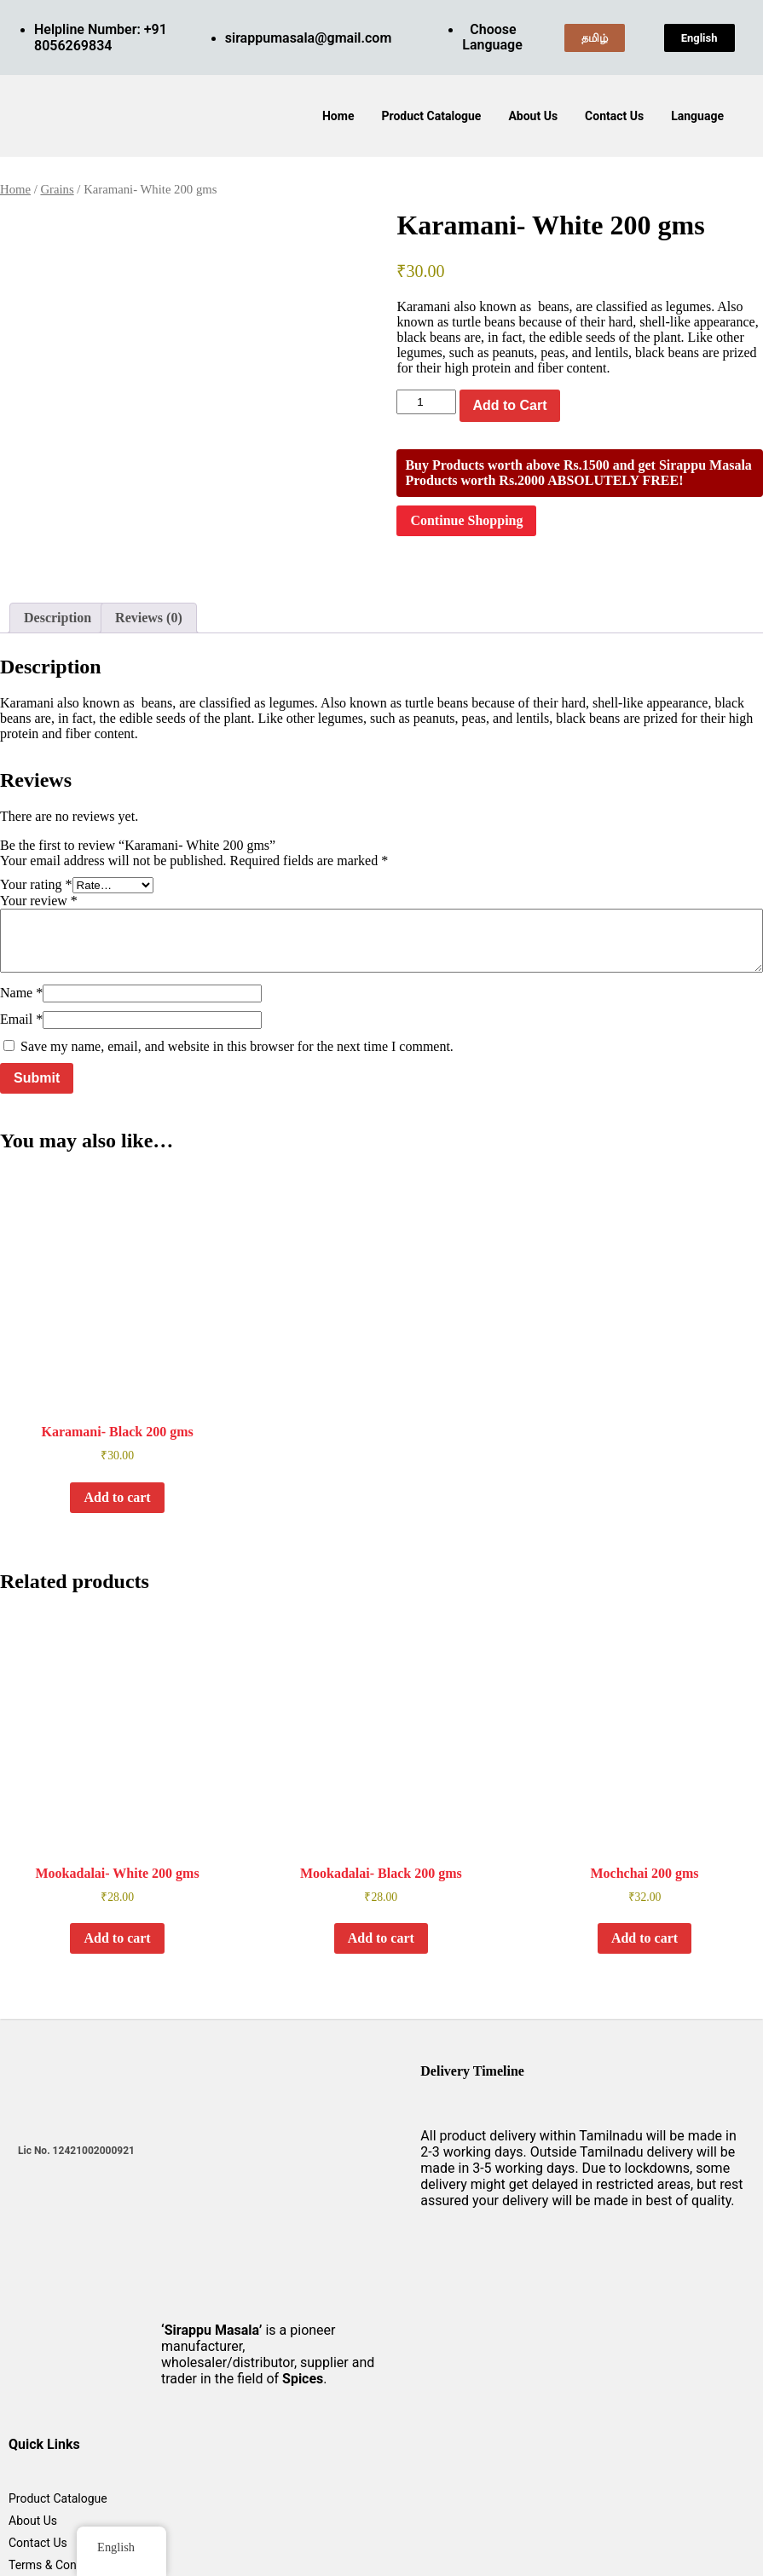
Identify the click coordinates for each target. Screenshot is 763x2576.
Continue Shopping (466, 520)
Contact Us (614, 116)
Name (21, 992)
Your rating (36, 884)
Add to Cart (509, 405)
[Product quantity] (426, 402)
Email (21, 1019)
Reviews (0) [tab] (148, 617)
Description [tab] (57, 617)
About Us (533, 116)
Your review (39, 900)
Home (338, 116)
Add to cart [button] (117, 1497)
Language (697, 116)
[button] (701, 116)
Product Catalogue (431, 116)
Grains (56, 189)
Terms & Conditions (61, 2565)
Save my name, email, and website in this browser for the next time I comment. (237, 1046)
